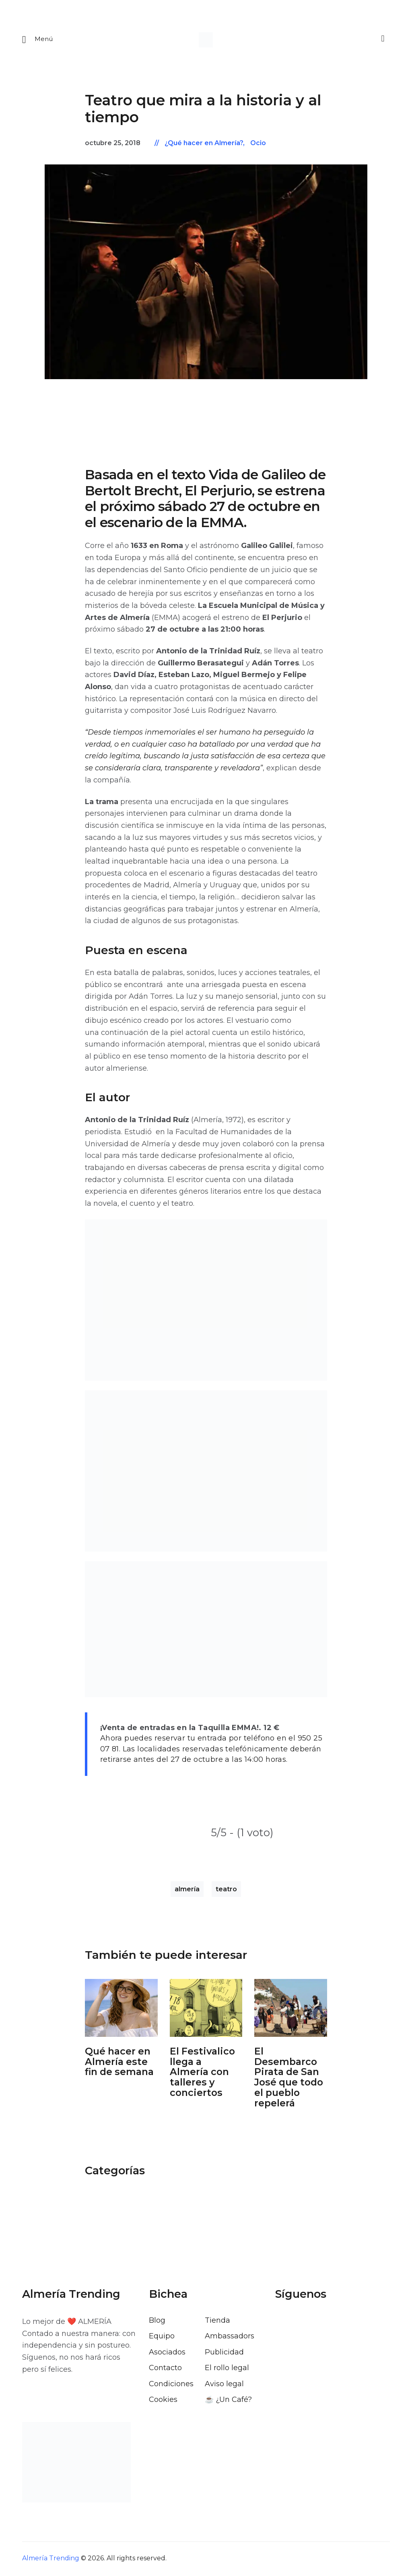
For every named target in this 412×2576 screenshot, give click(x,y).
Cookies (163, 2400)
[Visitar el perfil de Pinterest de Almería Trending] (346, 2323)
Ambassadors (229, 2337)
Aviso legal (224, 2384)
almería (187, 1890)
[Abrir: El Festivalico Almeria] (206, 2009)
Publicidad (224, 2352)
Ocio (258, 144)
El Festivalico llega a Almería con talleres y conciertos (202, 2073)
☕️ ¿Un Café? (228, 2400)
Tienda (217, 2321)
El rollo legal (227, 2368)
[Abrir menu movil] (37, 40)
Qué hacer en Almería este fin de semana (119, 2062)
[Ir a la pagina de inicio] (206, 40)
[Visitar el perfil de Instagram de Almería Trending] (324, 2323)
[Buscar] (382, 39)
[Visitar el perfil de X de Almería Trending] (303, 2323)
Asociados (167, 2352)
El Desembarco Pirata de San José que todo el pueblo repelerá (288, 2078)
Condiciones (171, 2384)
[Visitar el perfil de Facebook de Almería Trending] (281, 2323)
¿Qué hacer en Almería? (204, 144)
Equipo (162, 2337)
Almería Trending (50, 2559)
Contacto (165, 2368)
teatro (226, 1890)
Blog (157, 2321)
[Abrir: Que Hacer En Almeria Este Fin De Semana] (121, 2009)
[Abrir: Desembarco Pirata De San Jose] (290, 2009)
